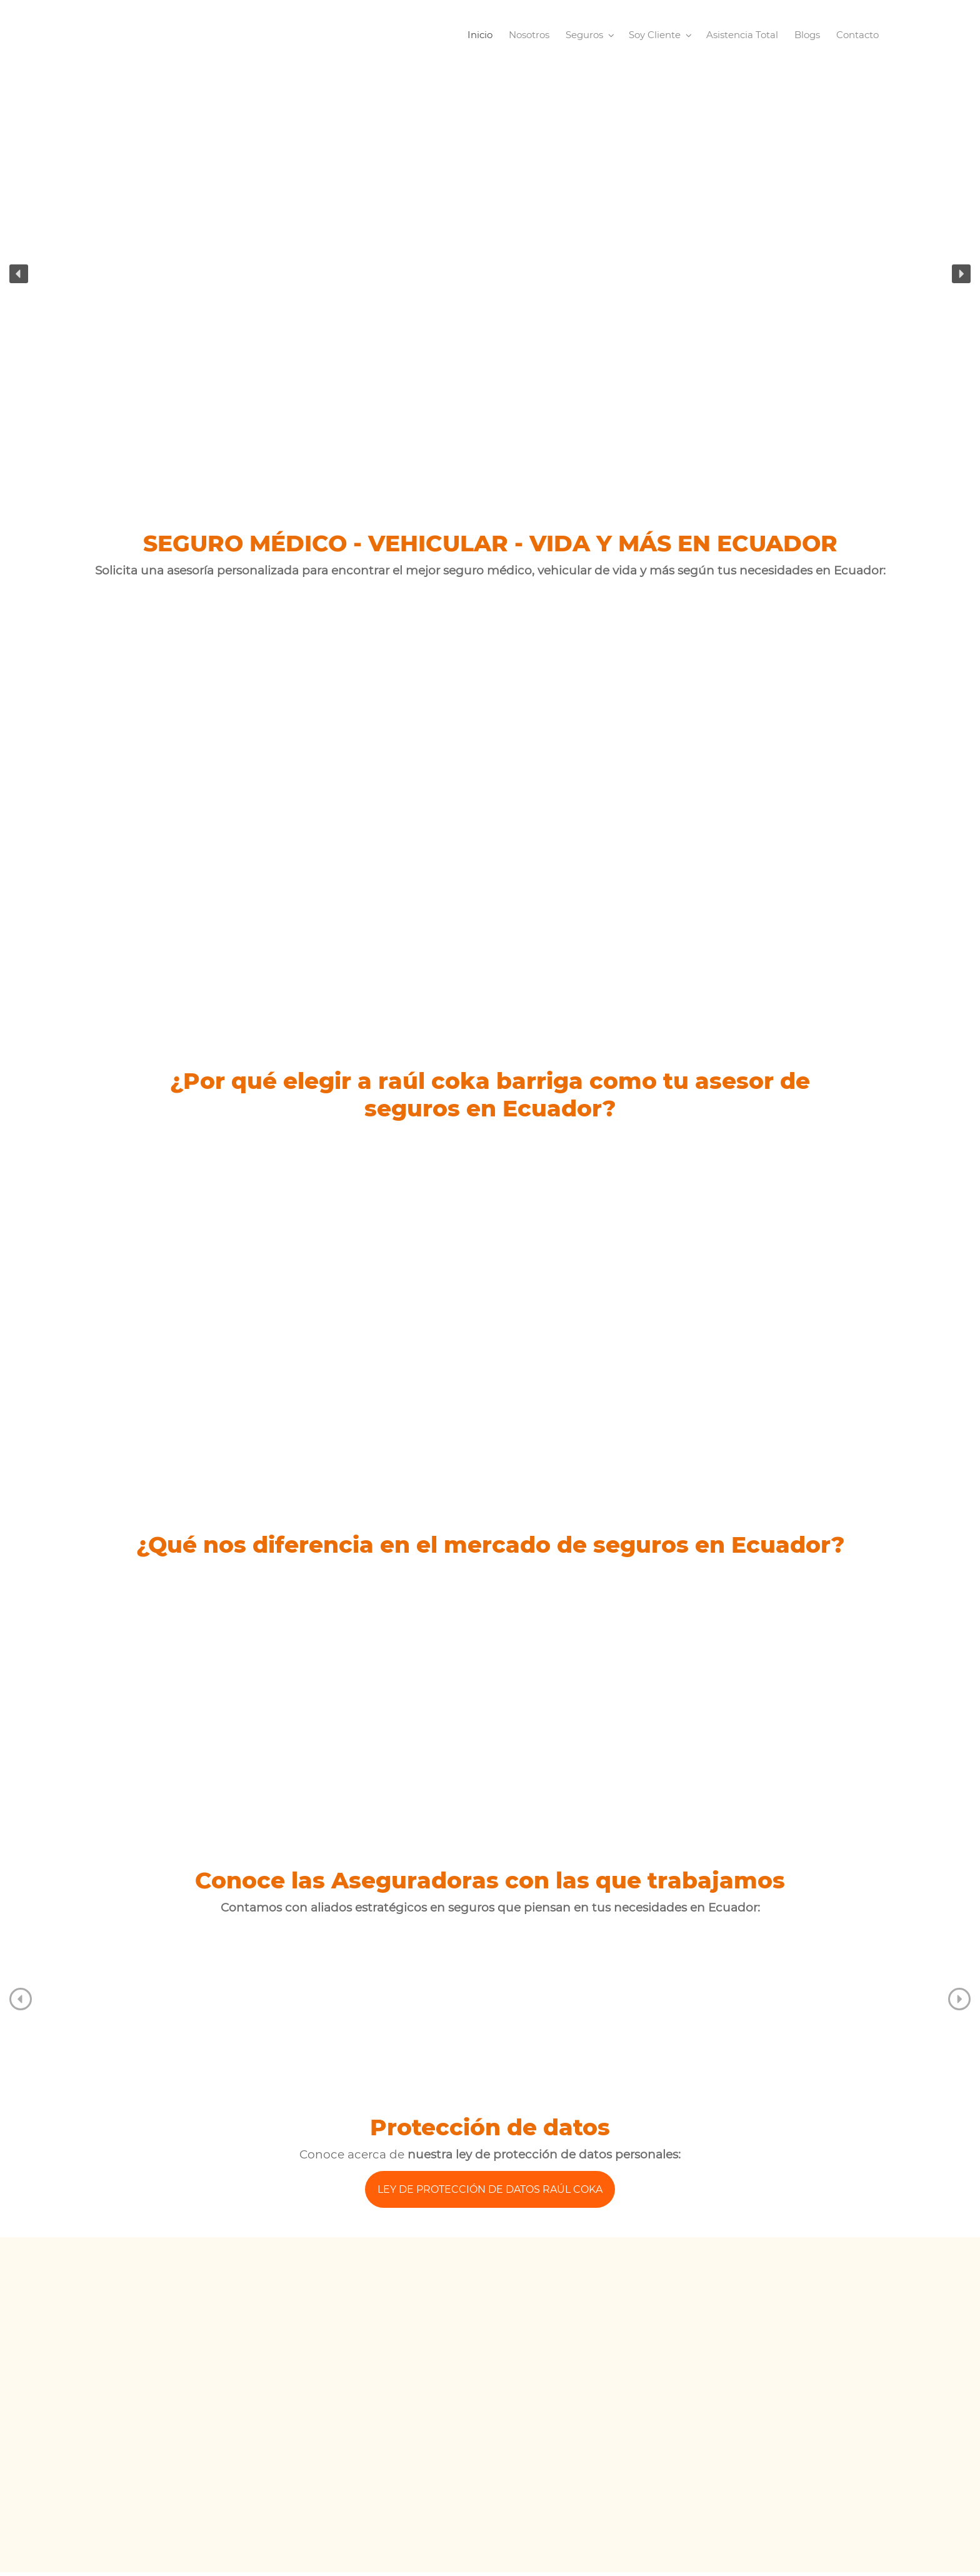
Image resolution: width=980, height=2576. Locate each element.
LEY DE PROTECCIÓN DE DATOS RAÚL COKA (490, 2189)
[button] (18, 273)
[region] (490, 273)
